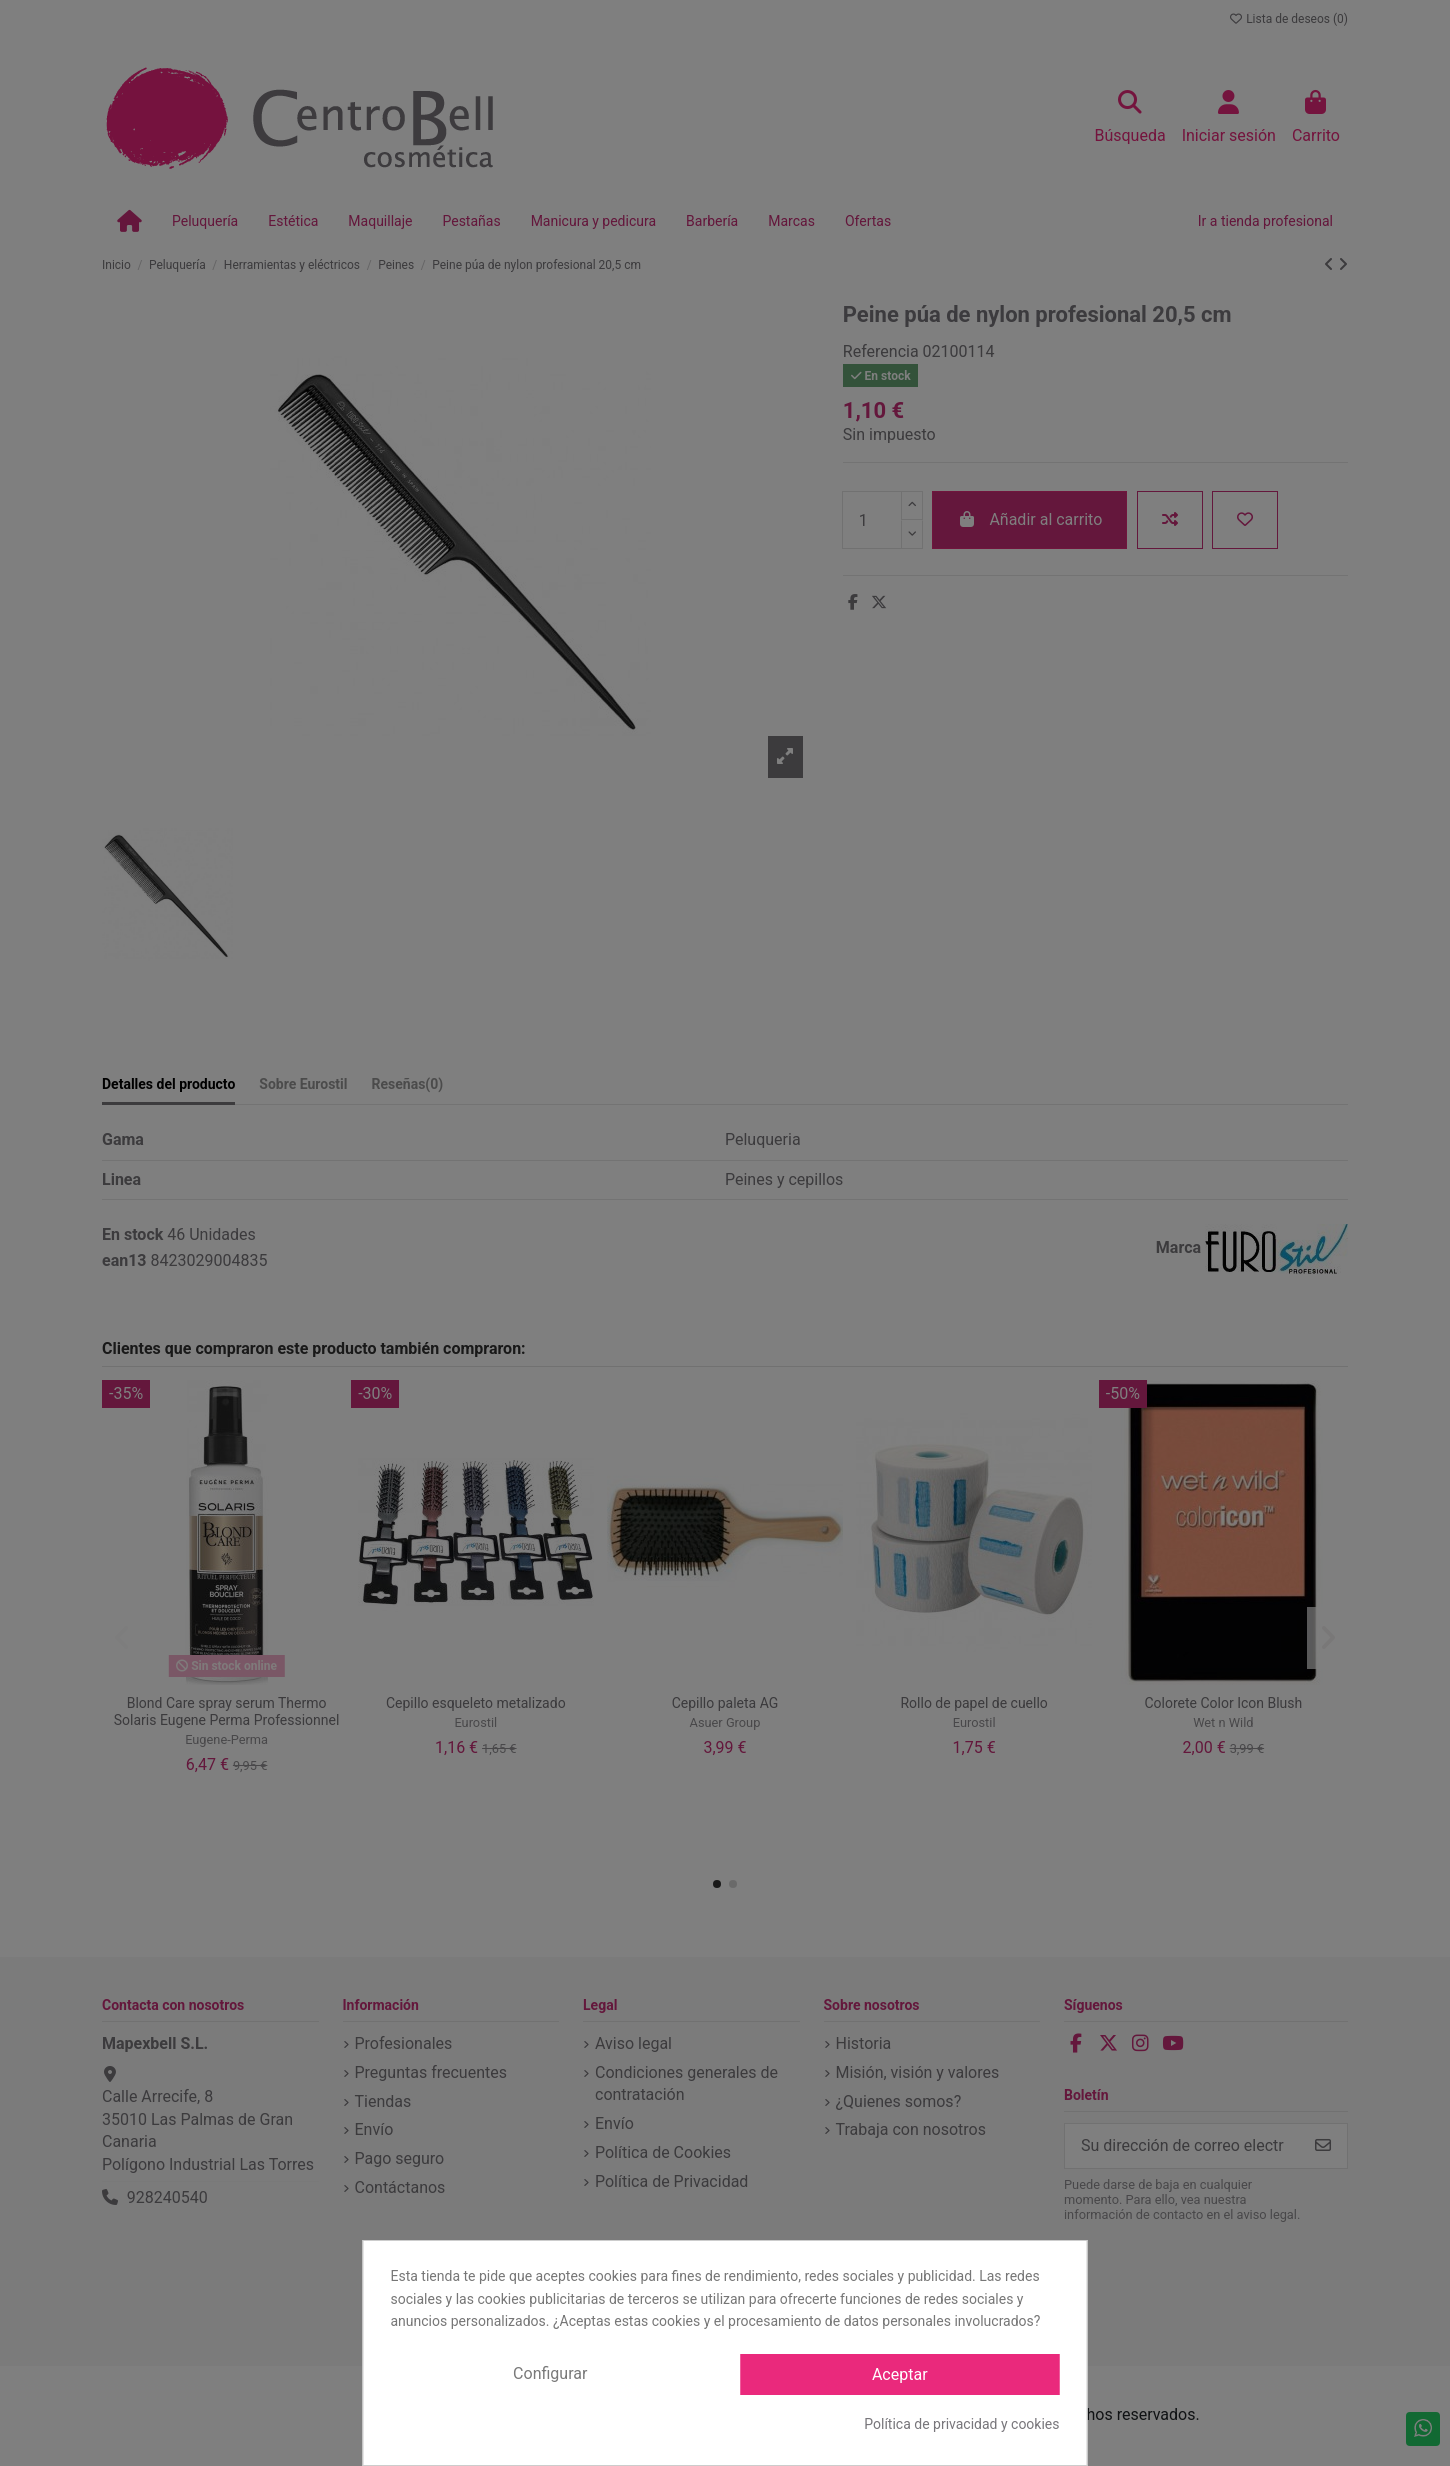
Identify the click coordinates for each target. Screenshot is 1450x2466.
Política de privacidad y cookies (961, 2424)
